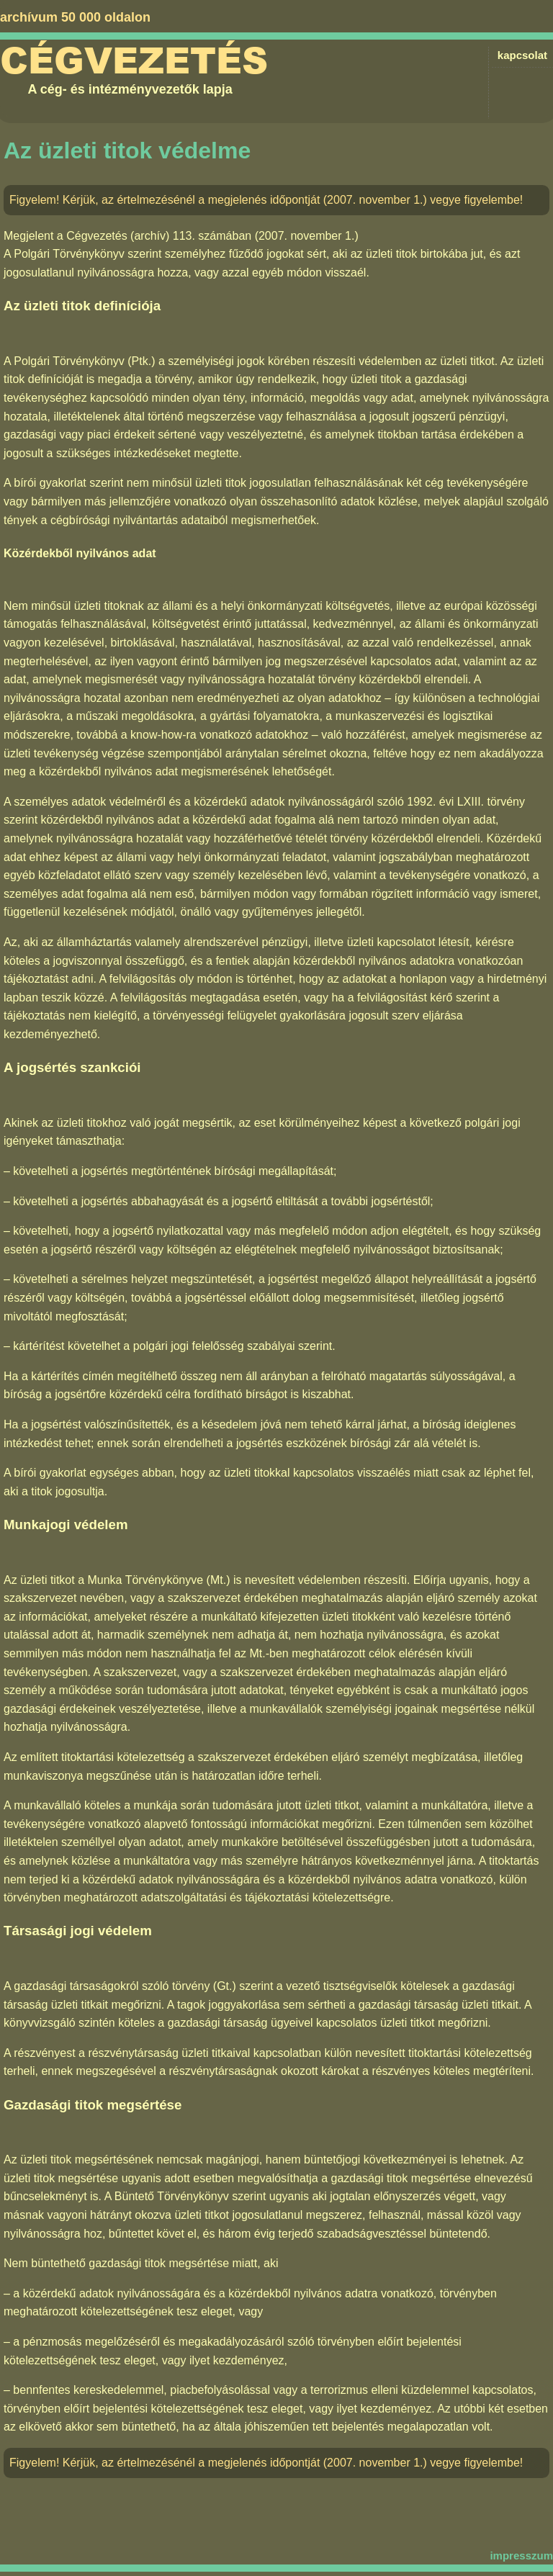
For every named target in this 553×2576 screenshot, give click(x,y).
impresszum (521, 2555)
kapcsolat (522, 55)
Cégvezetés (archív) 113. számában (158, 236)
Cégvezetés (134, 61)
